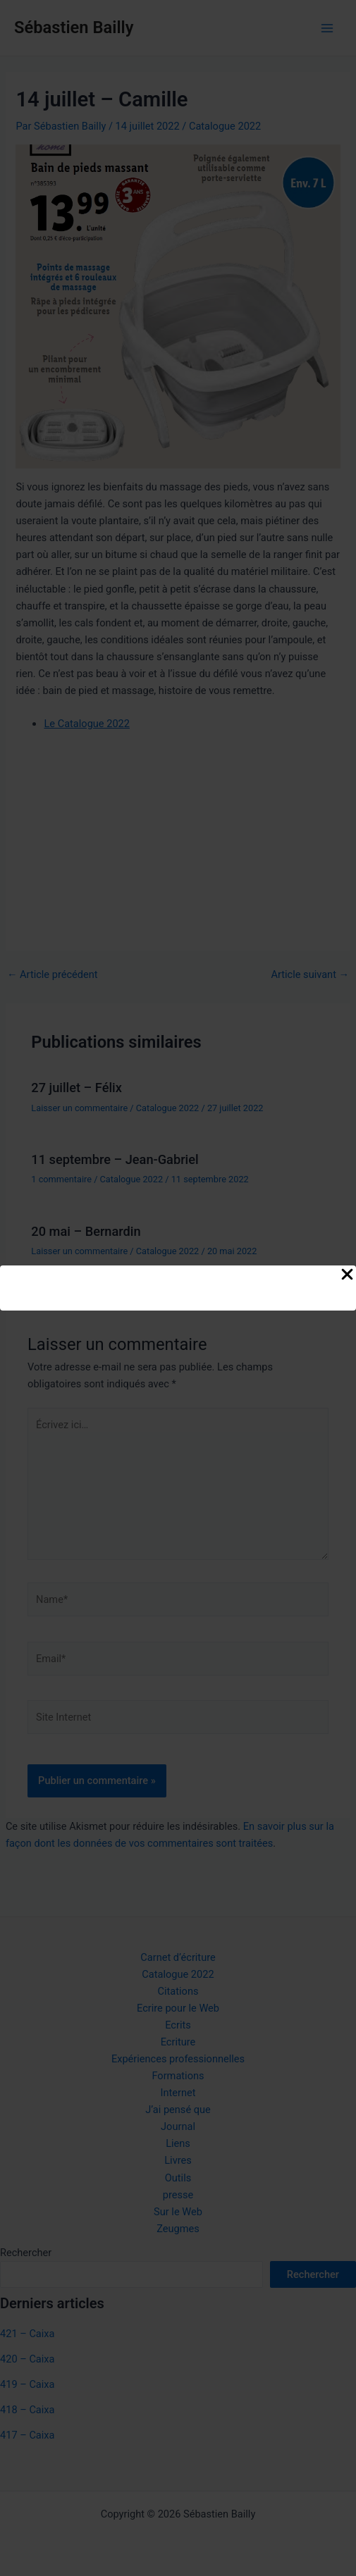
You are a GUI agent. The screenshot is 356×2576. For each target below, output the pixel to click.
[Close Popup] (347, 1275)
